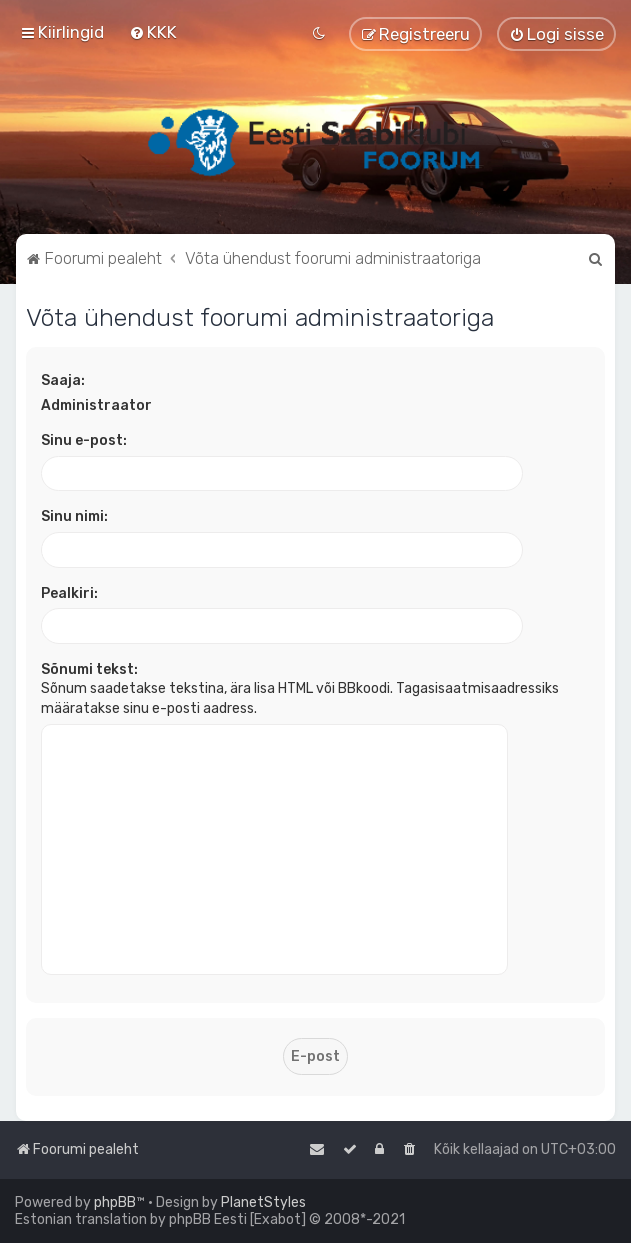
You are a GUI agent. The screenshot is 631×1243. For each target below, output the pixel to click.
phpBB (115, 1202)
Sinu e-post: (84, 440)
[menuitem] (153, 32)
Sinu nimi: (74, 516)
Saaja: (63, 380)
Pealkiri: (69, 593)
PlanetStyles (263, 1202)
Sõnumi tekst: (89, 669)
